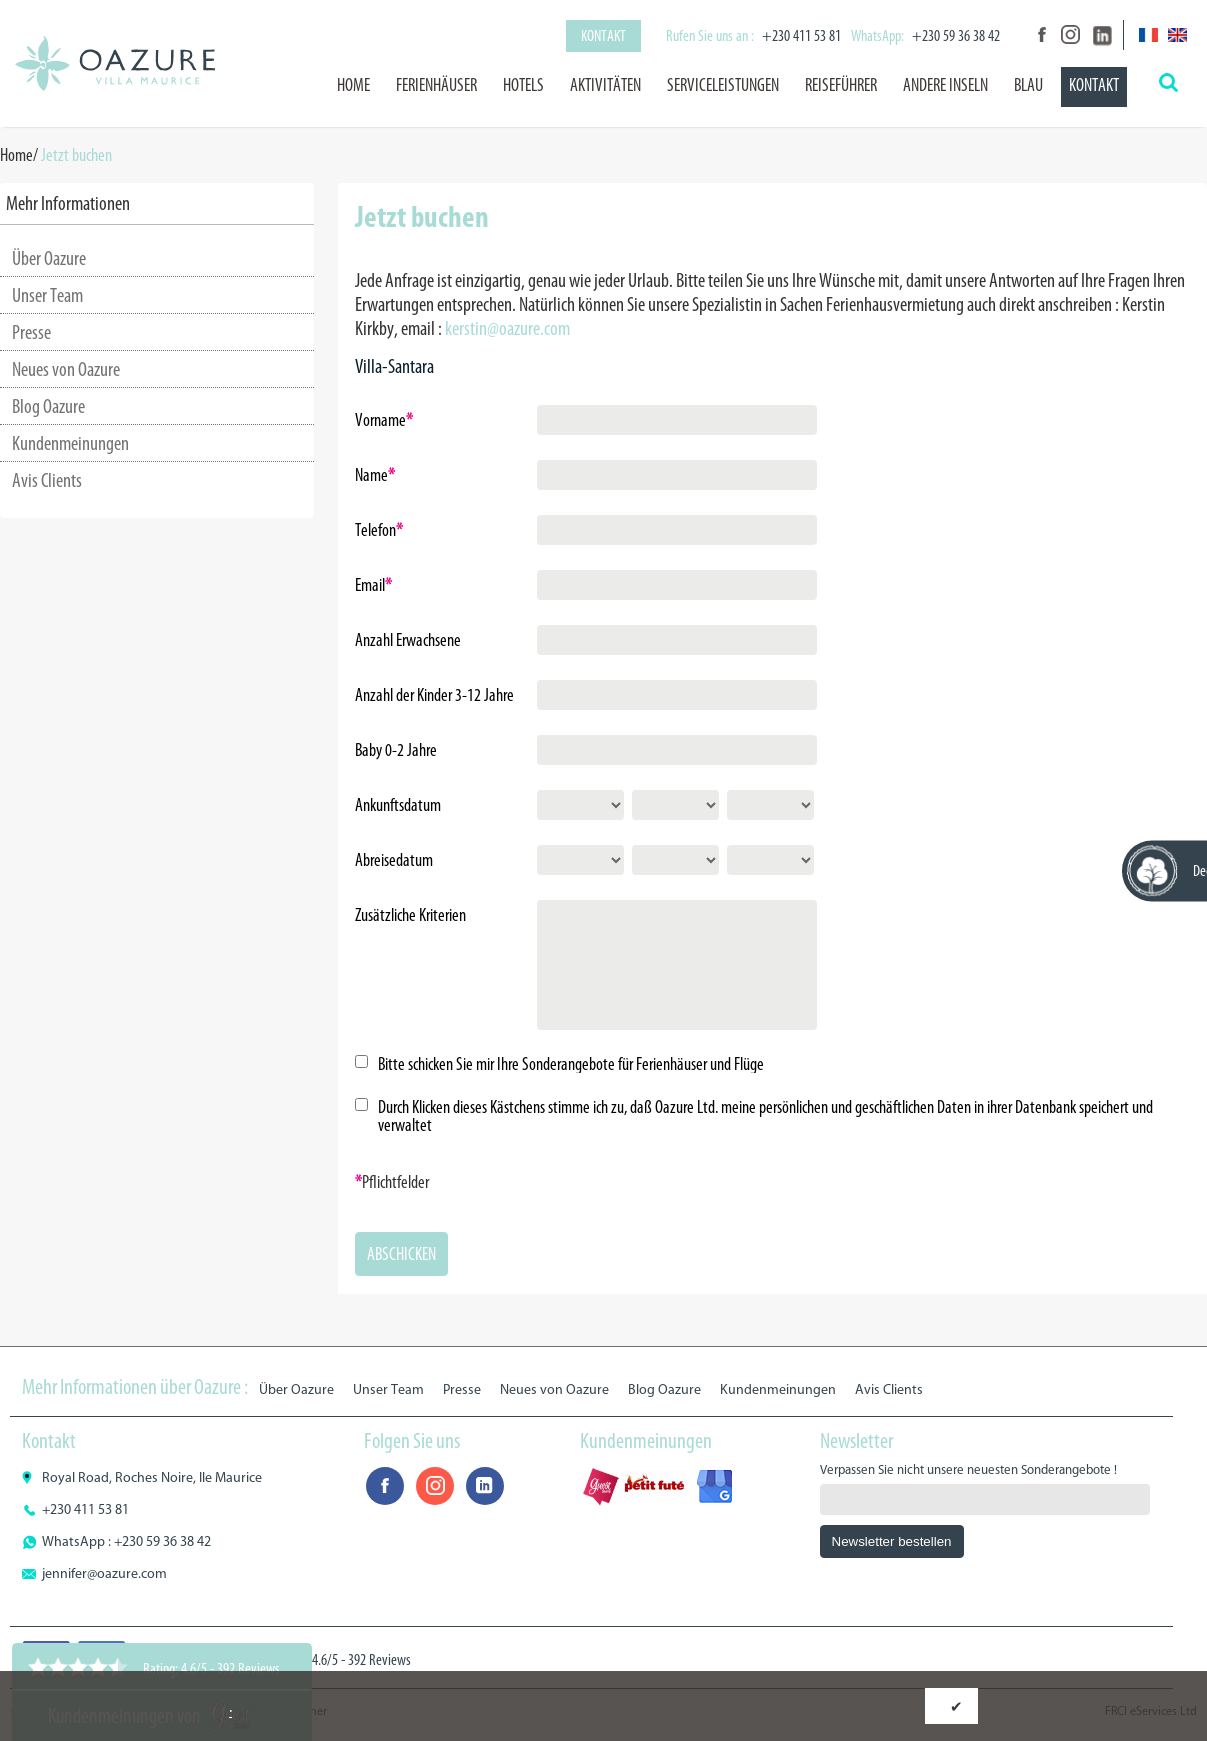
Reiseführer (841, 85)
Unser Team (47, 295)
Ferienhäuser (436, 85)
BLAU (1028, 85)
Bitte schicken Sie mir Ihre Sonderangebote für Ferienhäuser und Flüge (571, 1064)
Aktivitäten (605, 85)
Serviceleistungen (723, 85)
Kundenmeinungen (70, 443)
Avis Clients (47, 480)
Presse (31, 332)
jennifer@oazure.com (104, 1573)
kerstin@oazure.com (507, 328)
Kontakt (603, 35)
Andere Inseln (945, 85)
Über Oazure (49, 258)
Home (353, 85)
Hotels (523, 85)
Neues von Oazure (66, 369)
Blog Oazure (48, 406)
